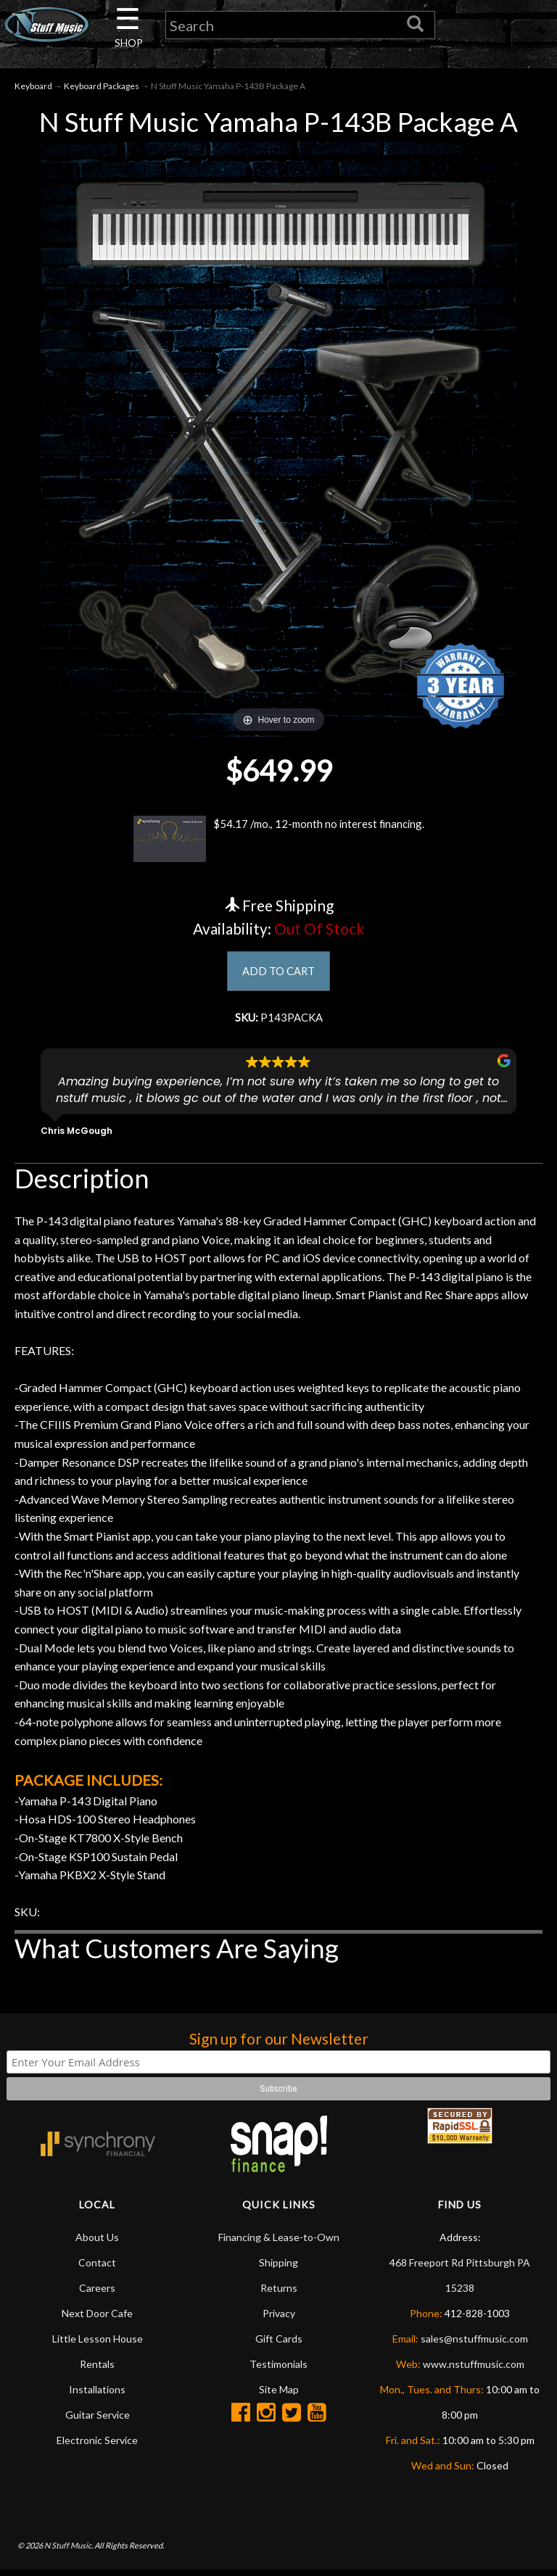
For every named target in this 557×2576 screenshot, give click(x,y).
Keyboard (33, 88)
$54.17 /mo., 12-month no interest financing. (279, 842)
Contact (97, 2268)
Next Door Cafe (97, 2319)
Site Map (279, 2395)
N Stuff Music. (68, 2551)
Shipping (278, 2268)
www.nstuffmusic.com (473, 2370)
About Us (97, 2243)
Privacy (279, 2319)
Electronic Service (97, 2446)
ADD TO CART (279, 975)
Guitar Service (97, 2420)
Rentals (97, 2370)
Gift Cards (278, 2344)
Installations (97, 2395)
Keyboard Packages (101, 88)
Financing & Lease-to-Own (278, 2243)
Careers (97, 2293)
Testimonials (278, 2370)
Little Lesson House (97, 2344)
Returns (278, 2293)
